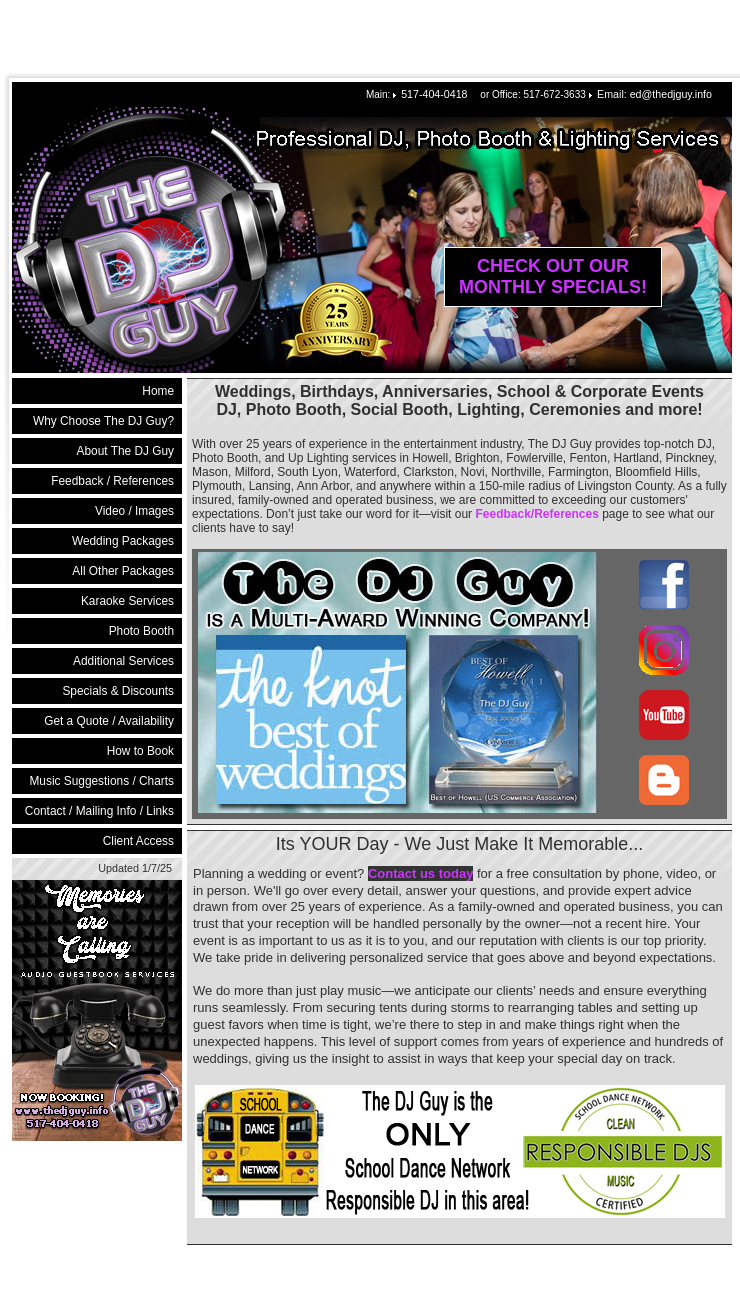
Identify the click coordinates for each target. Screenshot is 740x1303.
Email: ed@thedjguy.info (654, 94)
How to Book (140, 751)
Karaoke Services (127, 601)
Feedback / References (112, 481)
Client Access (138, 841)
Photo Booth (141, 631)
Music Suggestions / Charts (101, 781)
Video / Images (134, 511)
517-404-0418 (434, 94)
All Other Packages (123, 571)
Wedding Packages (123, 541)
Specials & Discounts (118, 691)
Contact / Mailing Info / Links (99, 811)
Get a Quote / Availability (109, 721)
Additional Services (123, 661)
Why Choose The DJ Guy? (103, 421)
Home (158, 391)
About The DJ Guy (125, 451)
